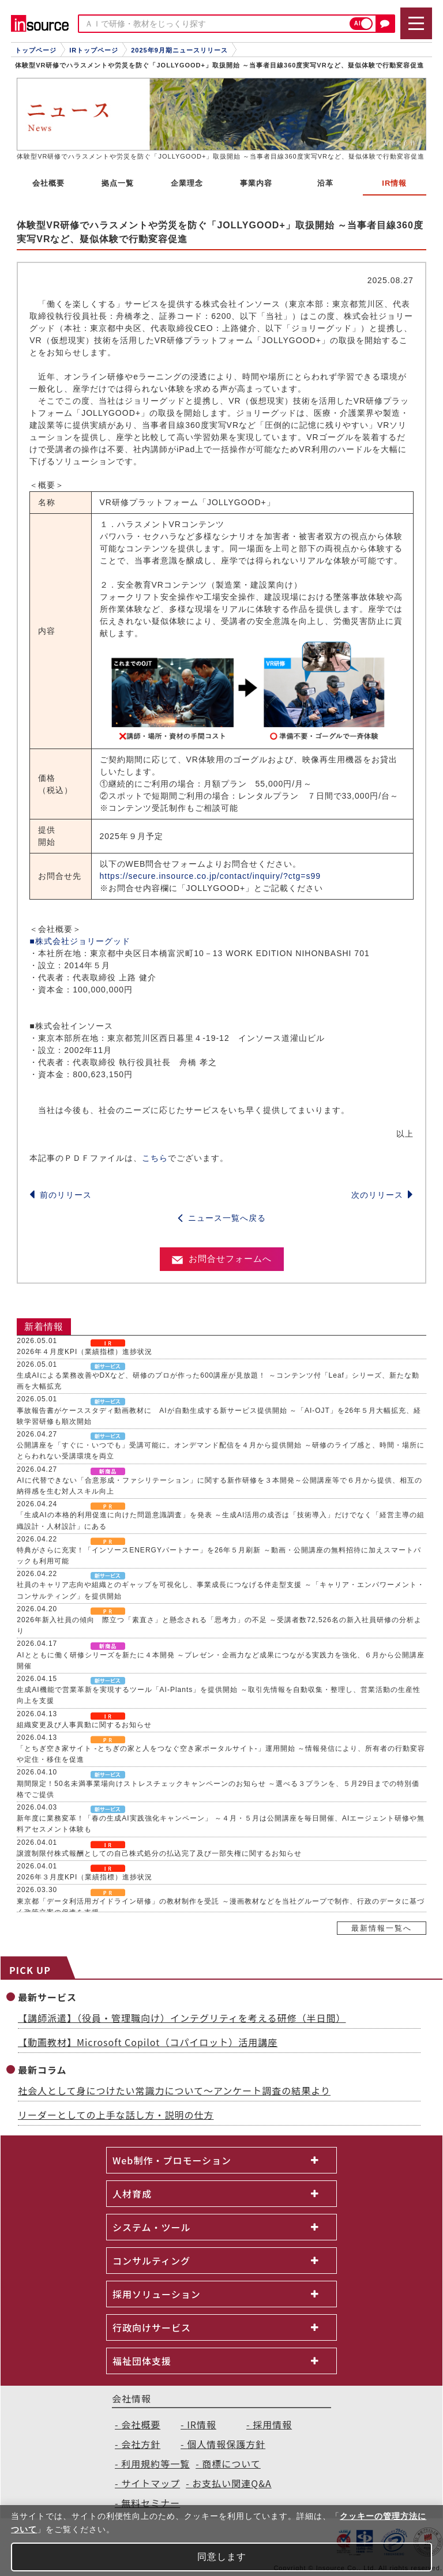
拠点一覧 (118, 183)
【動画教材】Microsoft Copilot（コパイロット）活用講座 (147, 2042)
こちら (155, 1158)
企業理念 (187, 183)
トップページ (36, 50)
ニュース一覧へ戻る (222, 1218)
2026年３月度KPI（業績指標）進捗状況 (84, 1877)
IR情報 (201, 2424)
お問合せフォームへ (222, 1258)
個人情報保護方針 (226, 2444)
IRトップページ (93, 50)
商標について (231, 2463)
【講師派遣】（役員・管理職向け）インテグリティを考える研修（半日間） (182, 2018)
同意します (221, 2557)
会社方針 (140, 2444)
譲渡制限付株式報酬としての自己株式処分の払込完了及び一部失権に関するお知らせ (159, 1853)
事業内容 (256, 183)
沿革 (325, 183)
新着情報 (43, 1327)
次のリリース (382, 1194)
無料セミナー (150, 2503)
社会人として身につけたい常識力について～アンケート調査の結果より (174, 2090)
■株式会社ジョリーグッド (79, 941)
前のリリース (60, 1194)
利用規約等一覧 (155, 2463)
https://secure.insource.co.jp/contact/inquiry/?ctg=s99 (210, 876)
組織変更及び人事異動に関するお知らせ (84, 1725)
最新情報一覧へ (381, 1928)
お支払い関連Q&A (231, 2483)
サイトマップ (150, 2483)
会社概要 (48, 183)
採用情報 (272, 2424)
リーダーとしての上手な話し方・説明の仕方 (116, 2115)
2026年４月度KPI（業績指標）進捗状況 (84, 1352)
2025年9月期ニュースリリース (179, 50)
